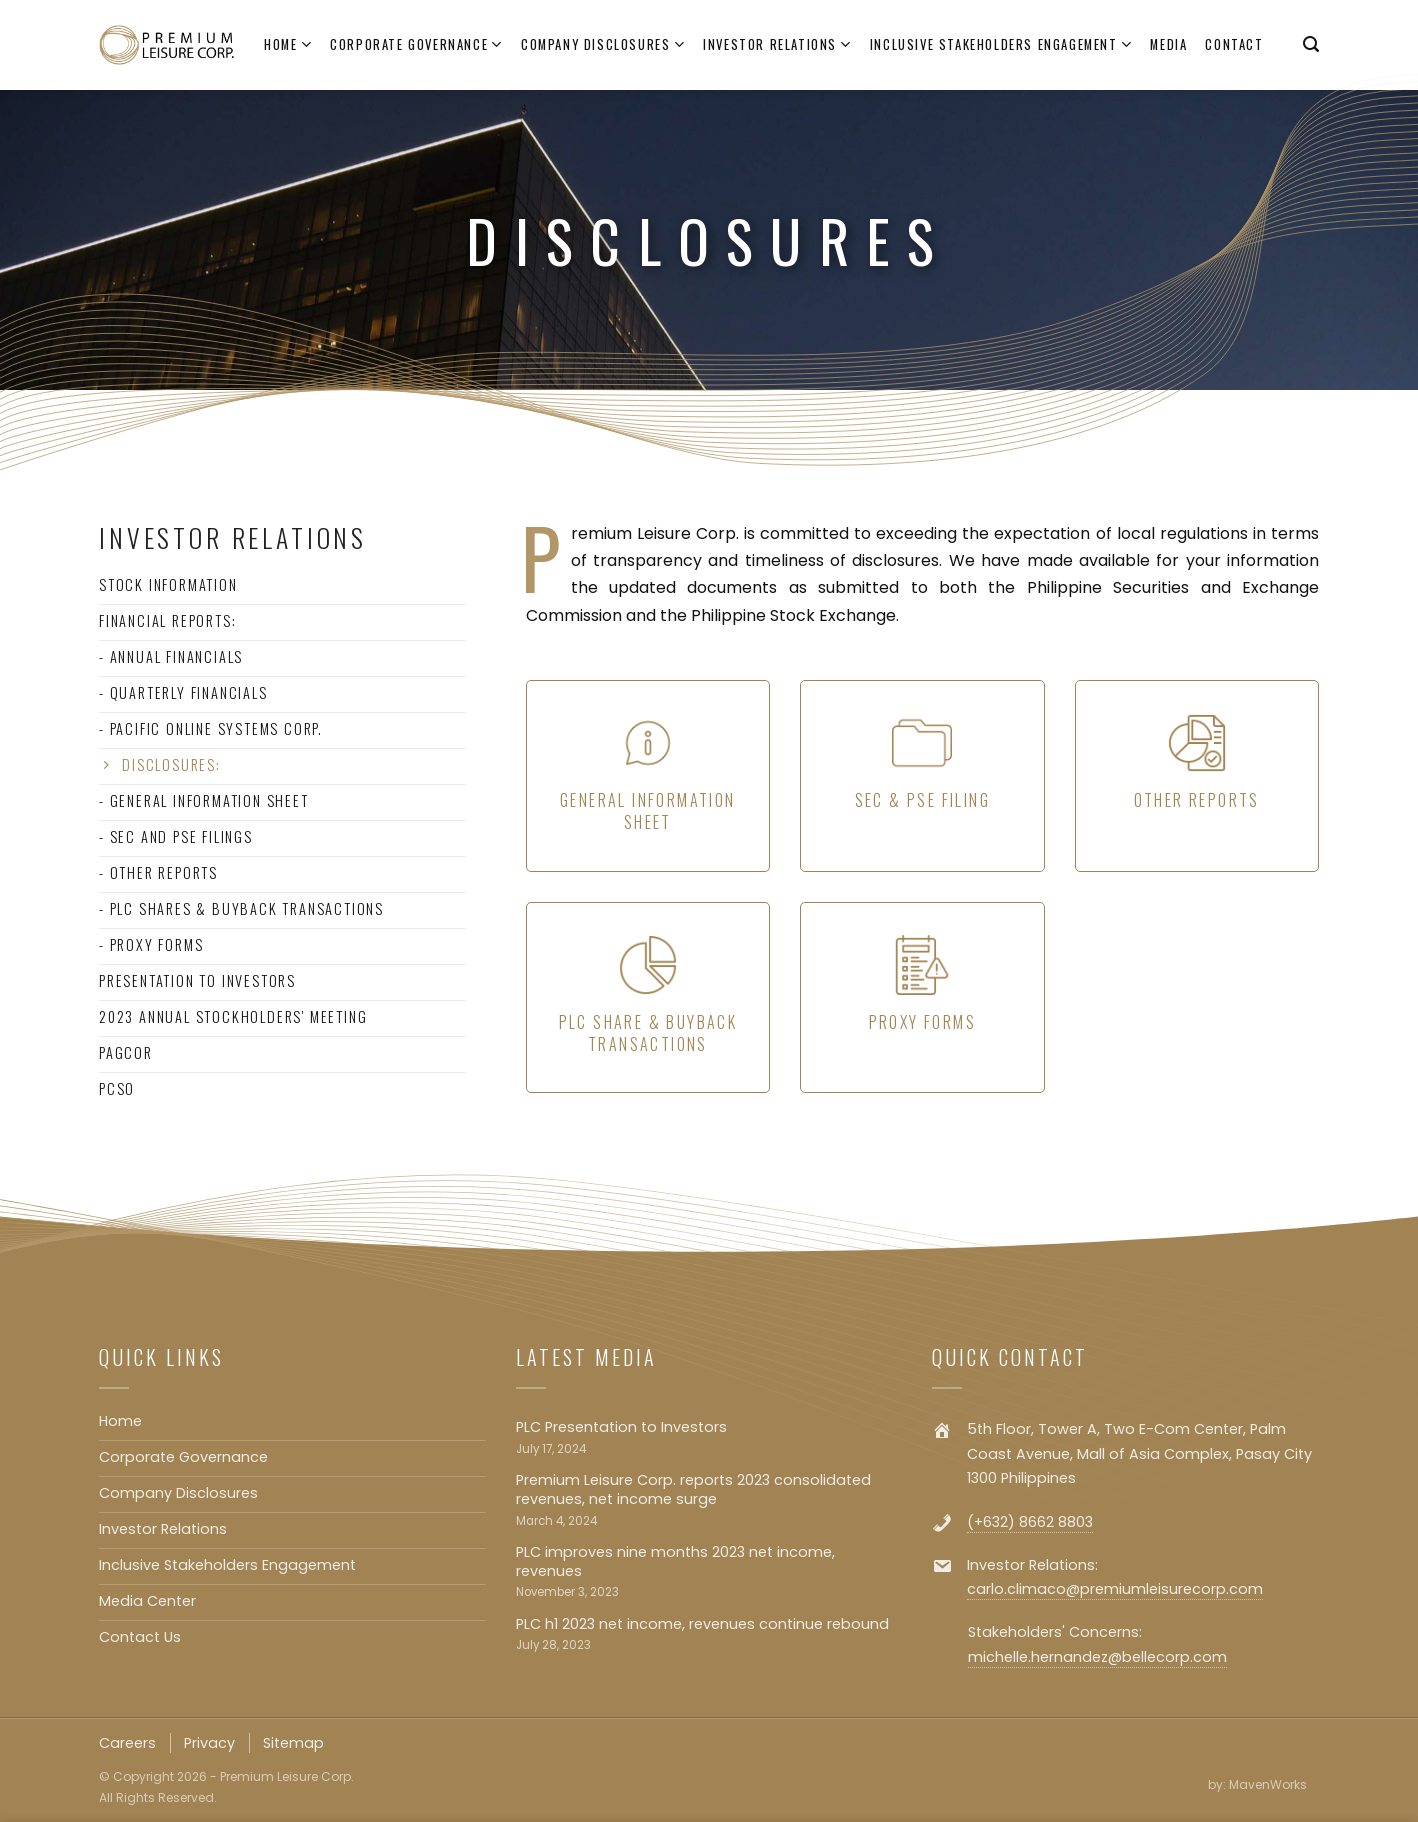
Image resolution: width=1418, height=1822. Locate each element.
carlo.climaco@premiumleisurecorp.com (1115, 1589)
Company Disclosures (603, 45)
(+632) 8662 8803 (1030, 1522)
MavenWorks (1268, 1784)
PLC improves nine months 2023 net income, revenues (675, 1561)
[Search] (1311, 44)
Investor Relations (777, 45)
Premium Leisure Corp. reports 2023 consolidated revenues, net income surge (693, 1489)
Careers (127, 1743)
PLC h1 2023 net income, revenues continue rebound (702, 1624)
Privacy (209, 1743)
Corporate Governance (416, 45)
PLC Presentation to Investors (621, 1427)
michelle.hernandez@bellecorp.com (1097, 1657)
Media (1168, 44)
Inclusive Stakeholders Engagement (1001, 45)
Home (288, 45)
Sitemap (293, 1743)
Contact (1234, 44)
